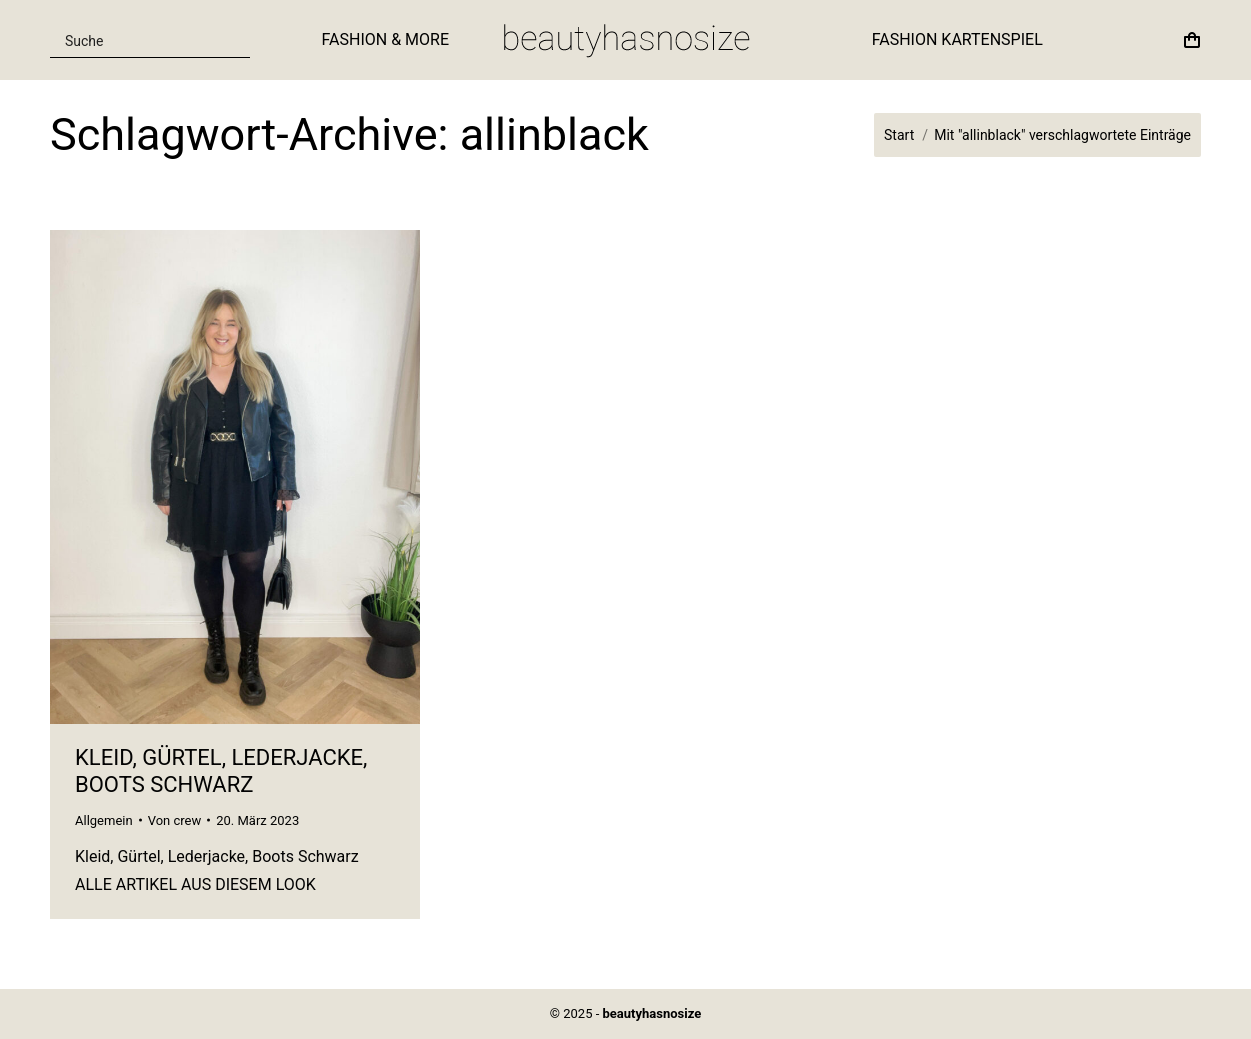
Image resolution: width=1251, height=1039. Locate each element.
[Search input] (138, 40)
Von (175, 820)
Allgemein (104, 820)
